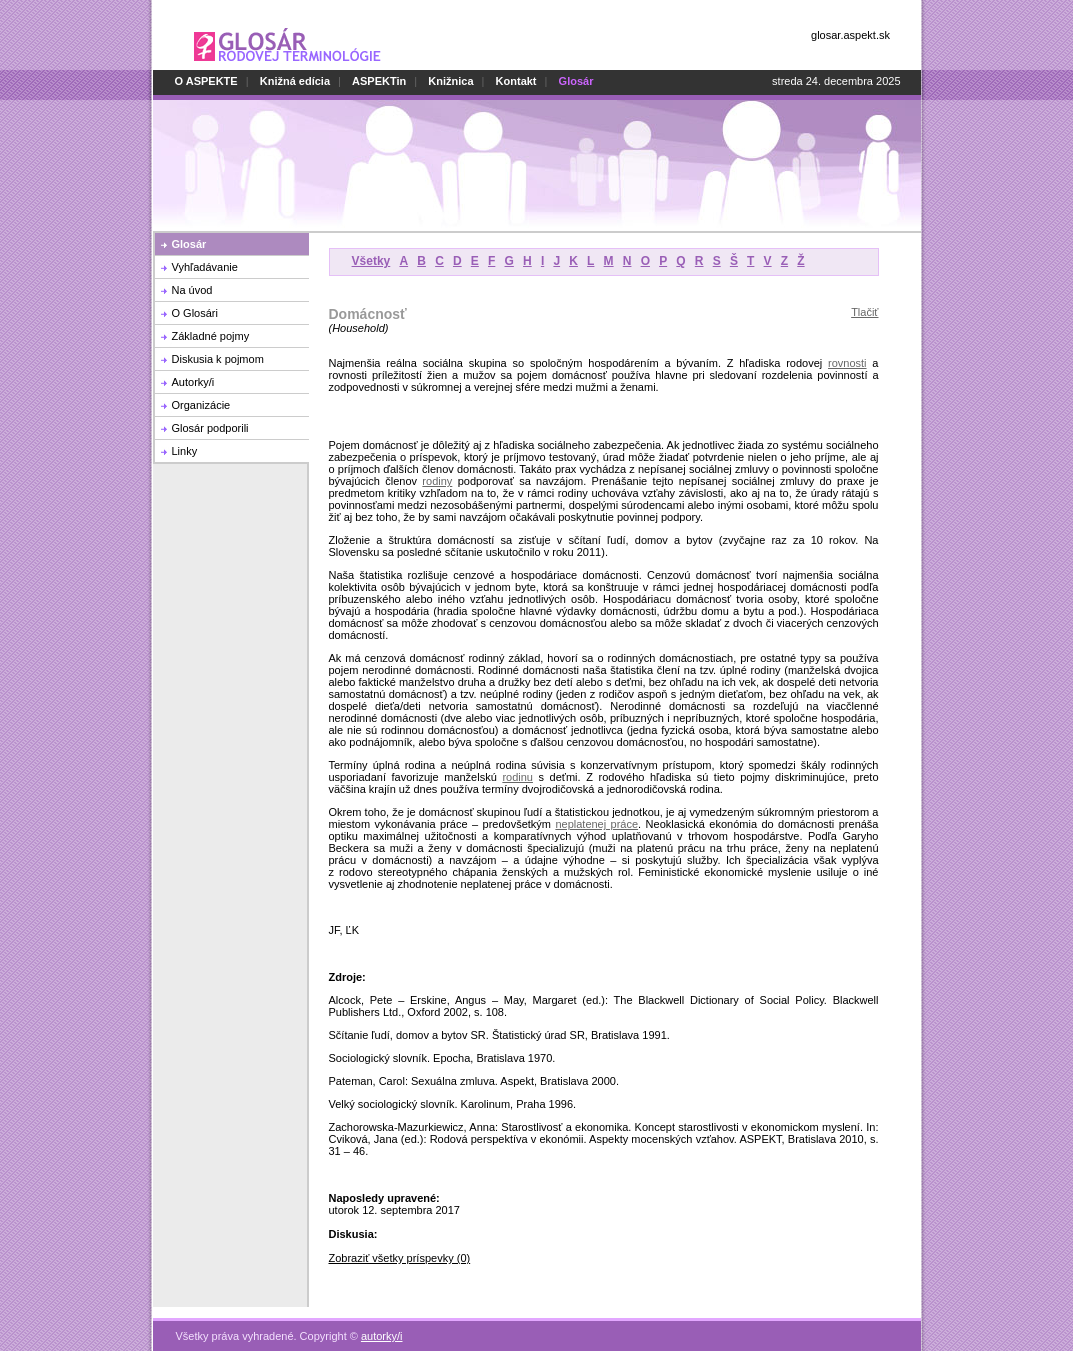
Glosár (189, 244)
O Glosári (195, 313)
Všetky (371, 261)
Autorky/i (193, 382)
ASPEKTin (379, 81)
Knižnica (450, 81)
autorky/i (382, 1325)
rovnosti (847, 363)
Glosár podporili (210, 428)
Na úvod (192, 290)
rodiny (437, 481)
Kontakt (516, 81)
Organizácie (201, 405)
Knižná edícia (295, 81)
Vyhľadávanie (205, 267)
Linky (185, 451)
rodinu (517, 777)
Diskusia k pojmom (218, 359)
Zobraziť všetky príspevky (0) (400, 1258)
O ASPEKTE (206, 81)
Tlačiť (864, 312)
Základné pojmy (211, 336)
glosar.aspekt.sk (850, 35)
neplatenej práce (596, 824)
